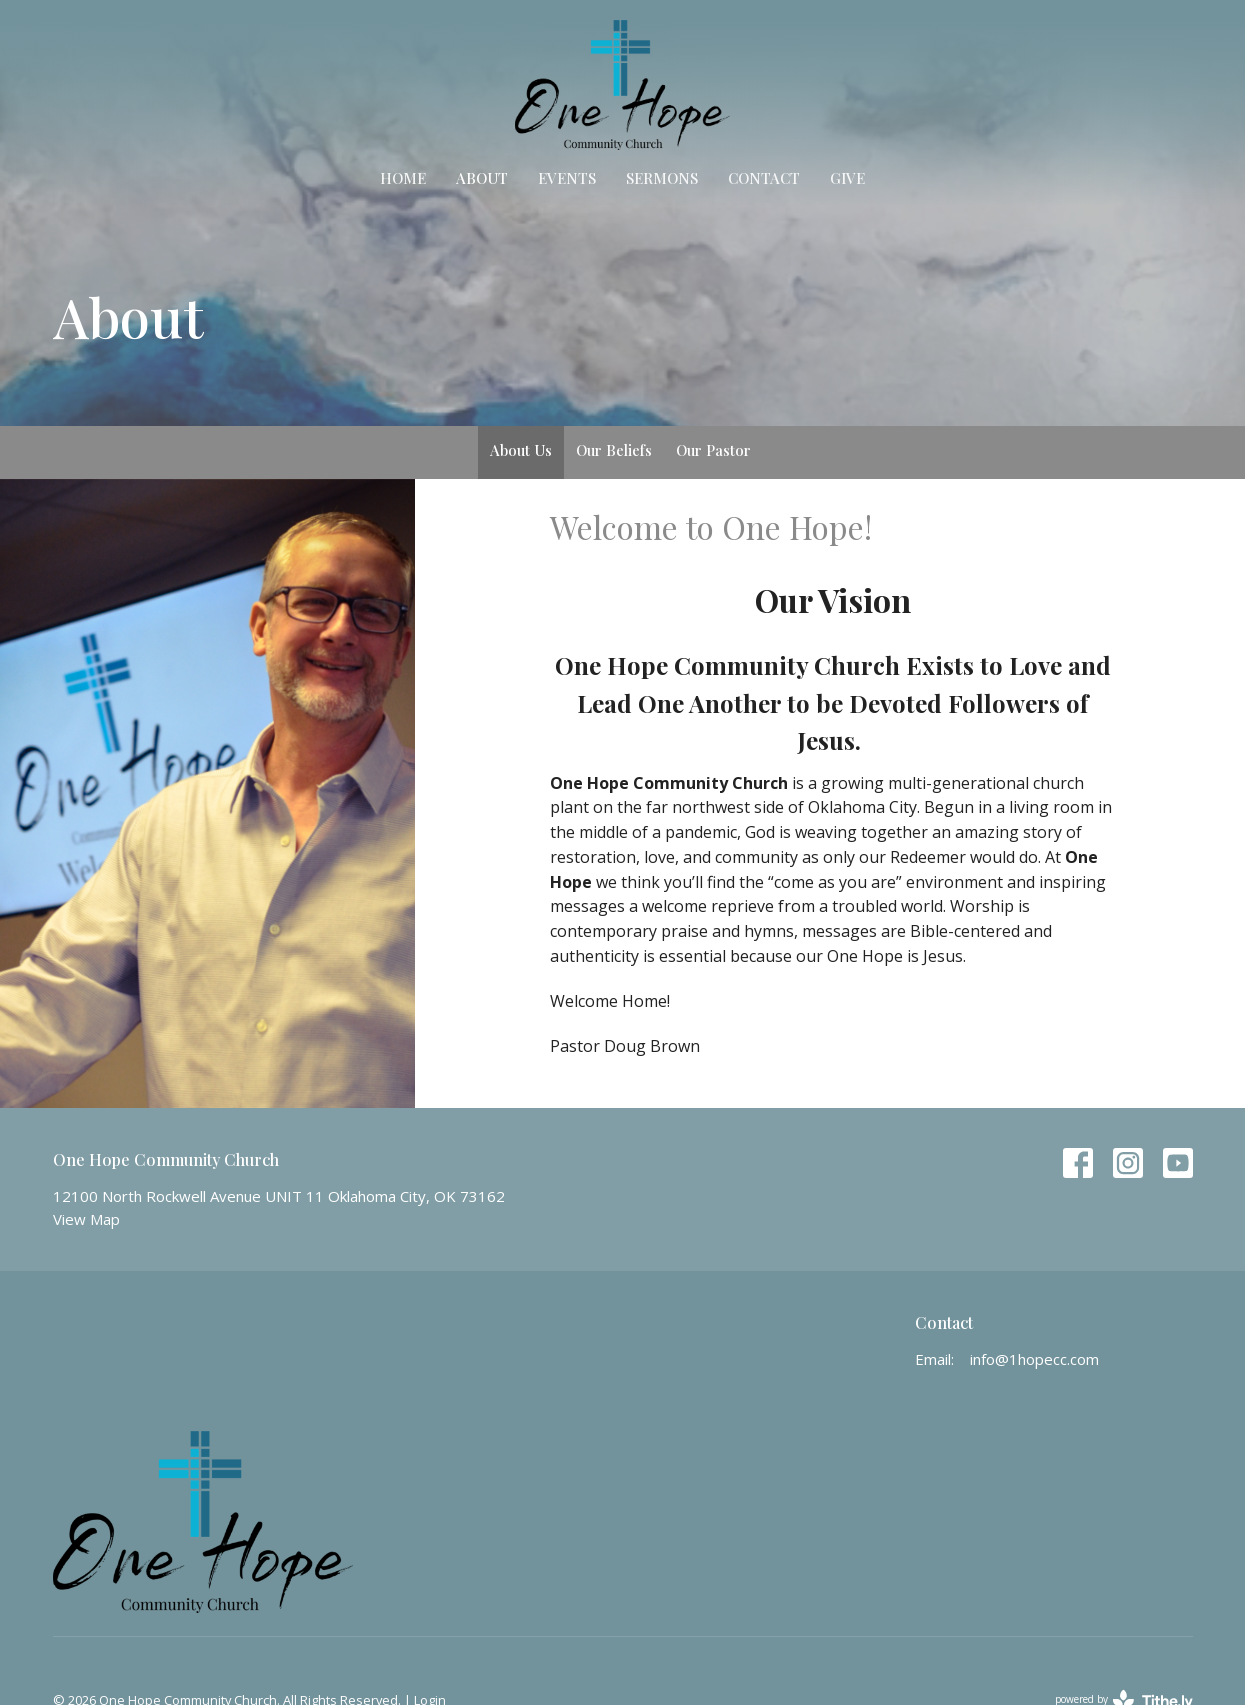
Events (567, 178)
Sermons (662, 178)
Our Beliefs (614, 450)
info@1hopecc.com (1034, 1359)
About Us (521, 450)
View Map (86, 1219)
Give (847, 178)
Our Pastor (713, 450)
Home (403, 178)
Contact (764, 178)
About (482, 178)
